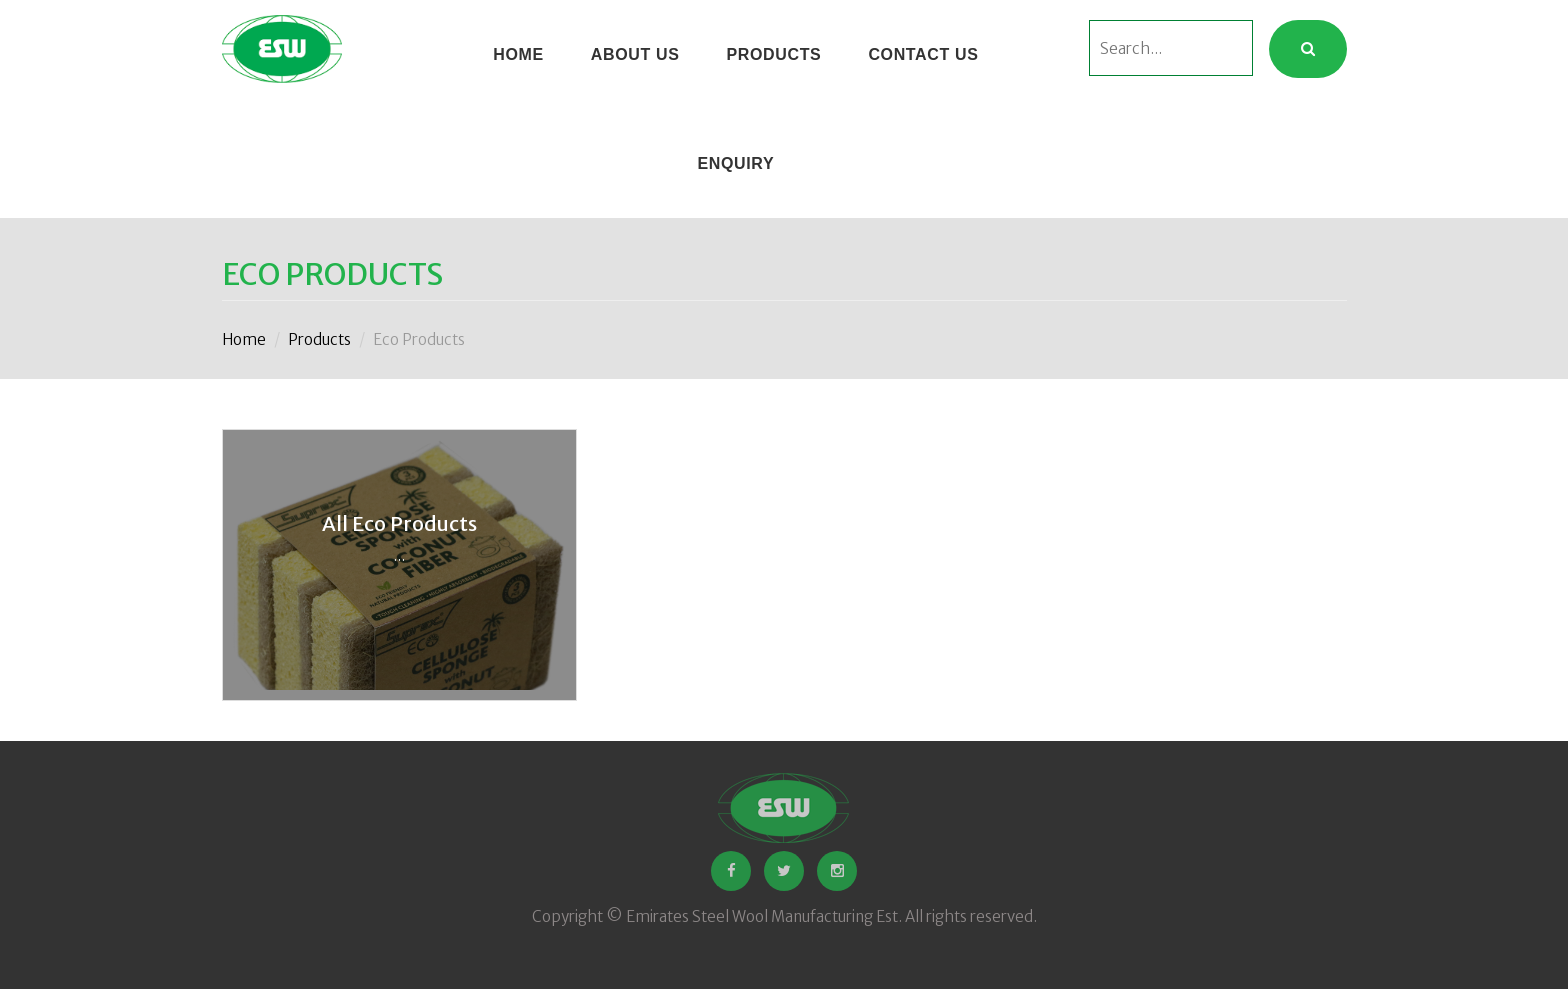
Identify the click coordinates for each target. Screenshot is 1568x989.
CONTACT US (923, 54)
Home (244, 339)
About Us (635, 54)
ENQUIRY (735, 163)
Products (773, 54)
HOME (518, 54)
